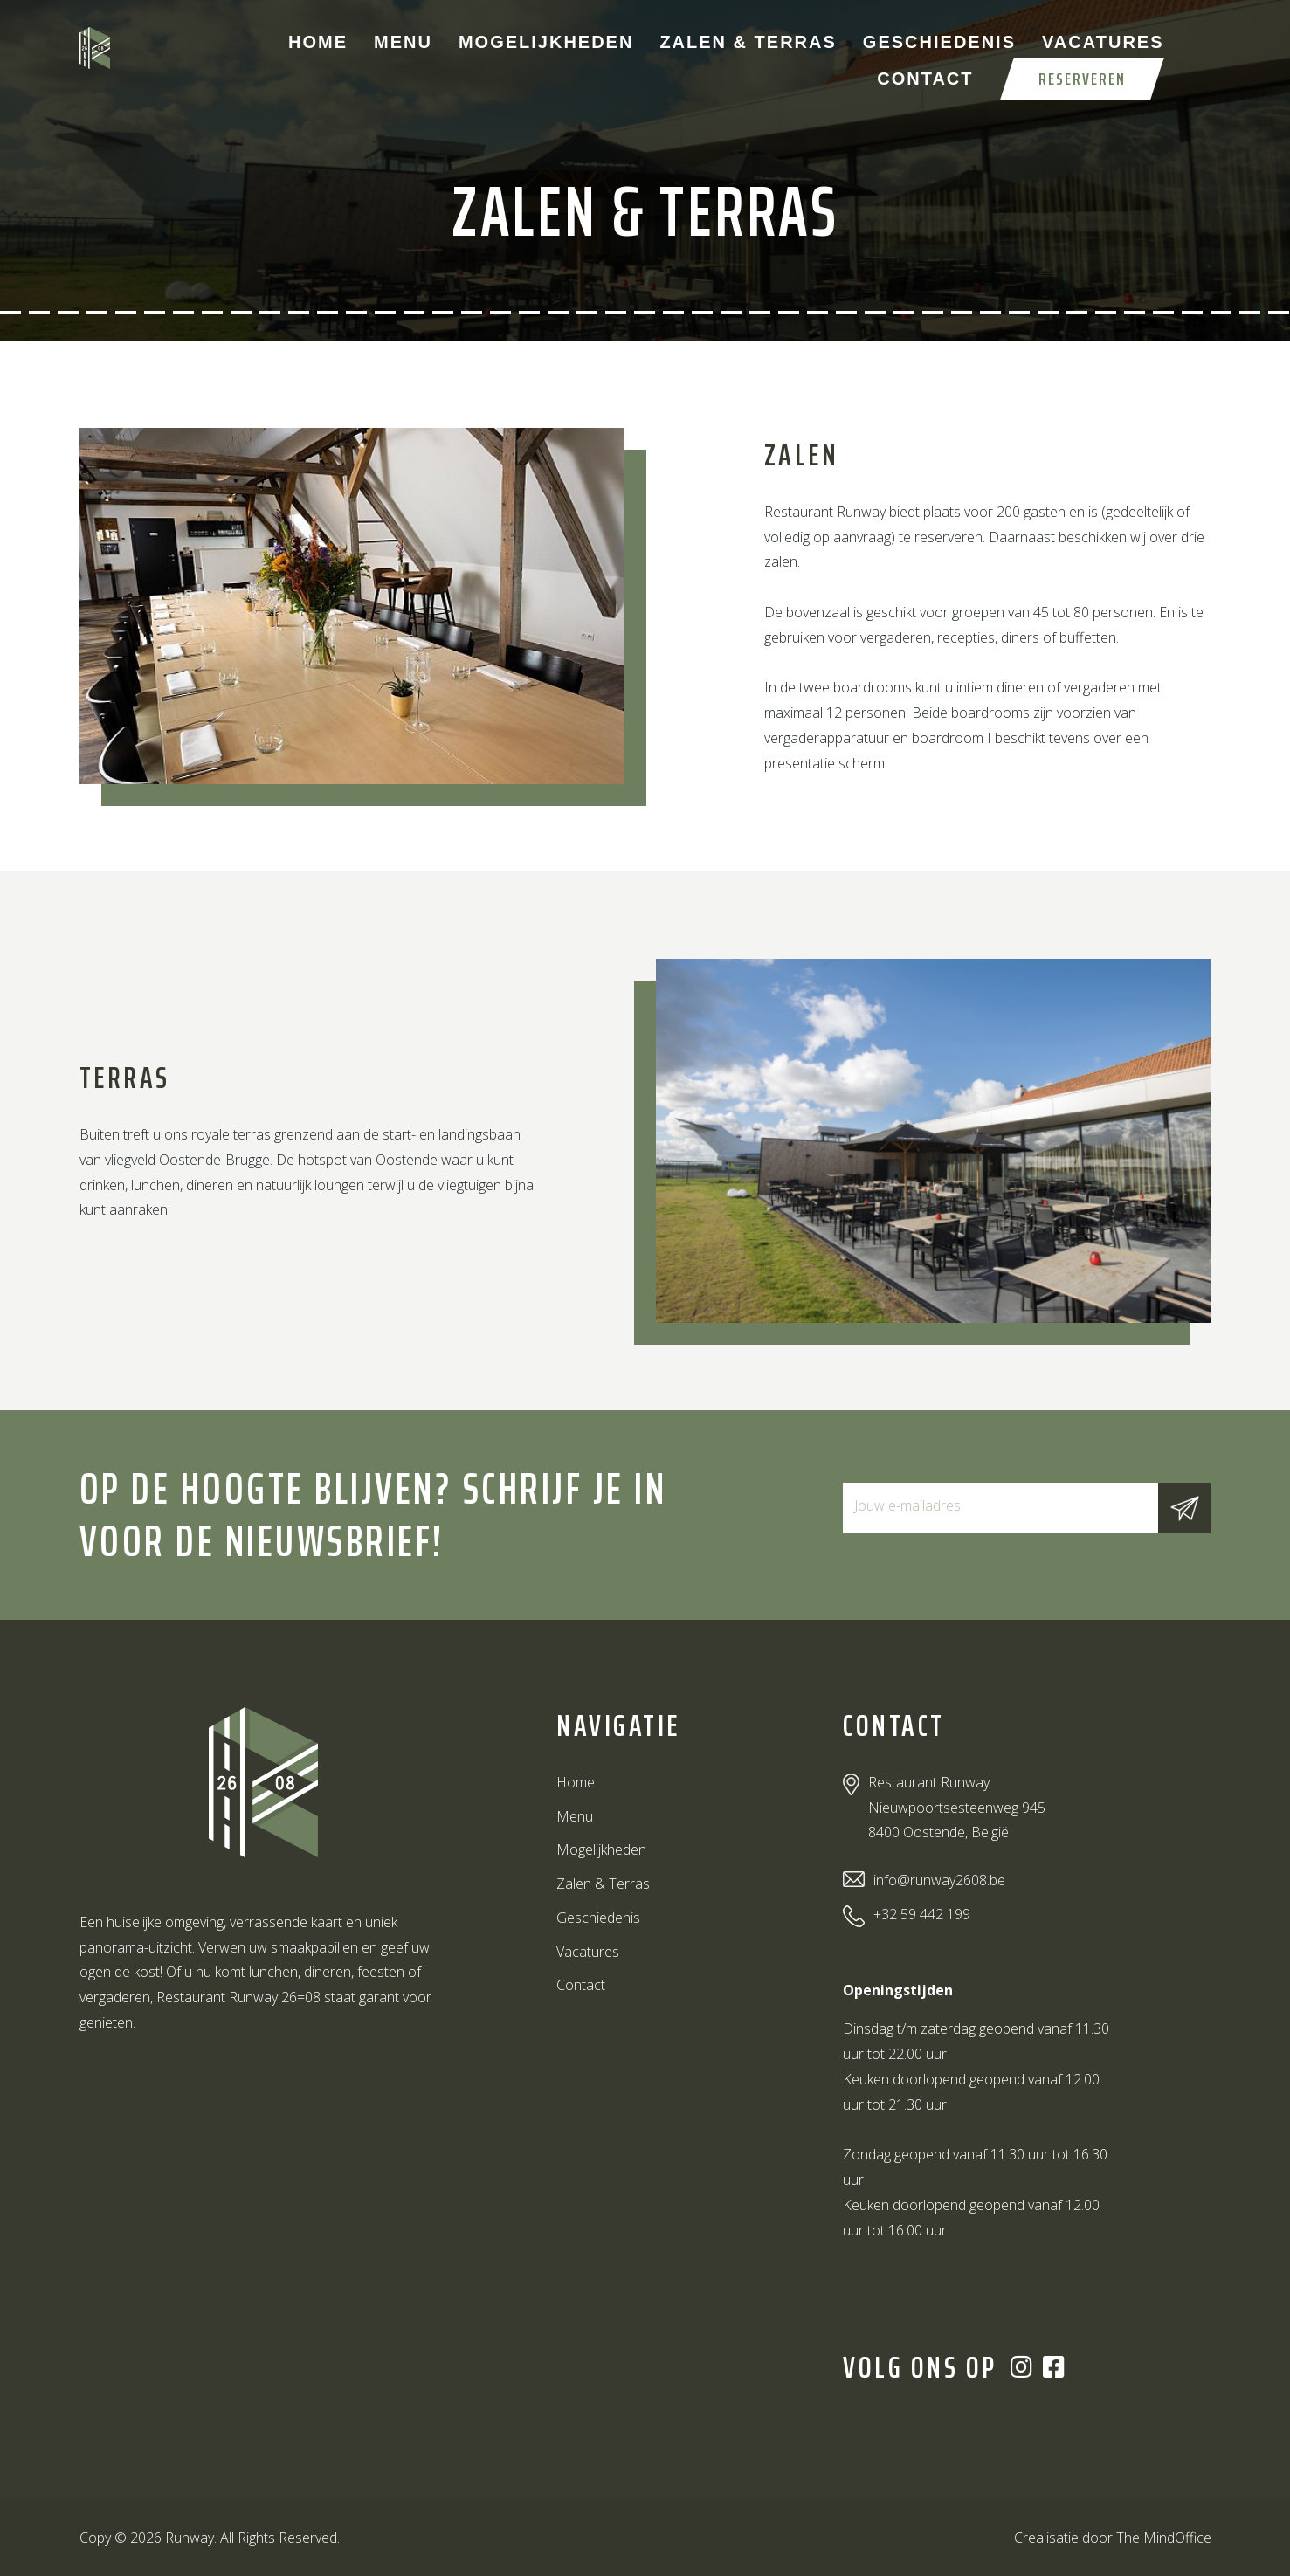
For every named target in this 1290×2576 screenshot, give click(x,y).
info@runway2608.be (939, 1880)
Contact (925, 78)
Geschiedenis (939, 42)
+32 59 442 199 (921, 1914)
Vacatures (1102, 42)
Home (318, 42)
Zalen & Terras (747, 42)
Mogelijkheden (546, 42)
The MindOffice (1163, 2537)
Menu (403, 42)
